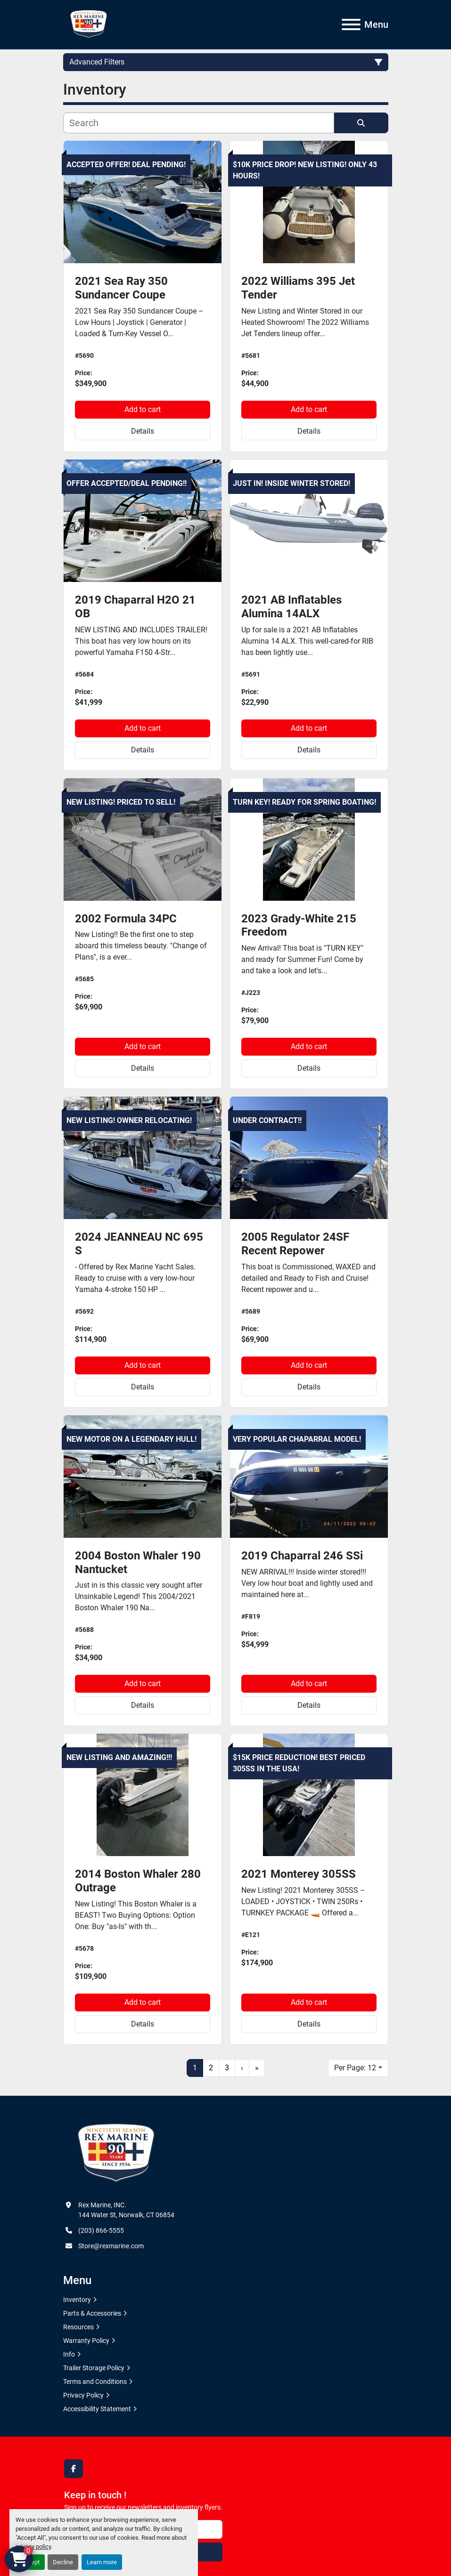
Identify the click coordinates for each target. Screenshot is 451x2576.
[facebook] (73, 2468)
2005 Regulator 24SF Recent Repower (295, 1243)
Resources (78, 2327)
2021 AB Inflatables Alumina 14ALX (291, 606)
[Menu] (351, 24)
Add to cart (142, 409)
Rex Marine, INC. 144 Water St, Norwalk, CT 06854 (126, 2210)
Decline (63, 2562)
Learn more (102, 2562)
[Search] (198, 123)
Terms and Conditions (95, 2381)
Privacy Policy (83, 2395)
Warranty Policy (86, 2340)
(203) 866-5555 (101, 2230)
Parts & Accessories (92, 2313)
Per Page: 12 (355, 2067)
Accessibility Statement (97, 2409)
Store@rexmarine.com (111, 2246)
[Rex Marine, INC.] (116, 2153)
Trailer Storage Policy (93, 2368)
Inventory (77, 2299)
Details (142, 431)
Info (69, 2354)
